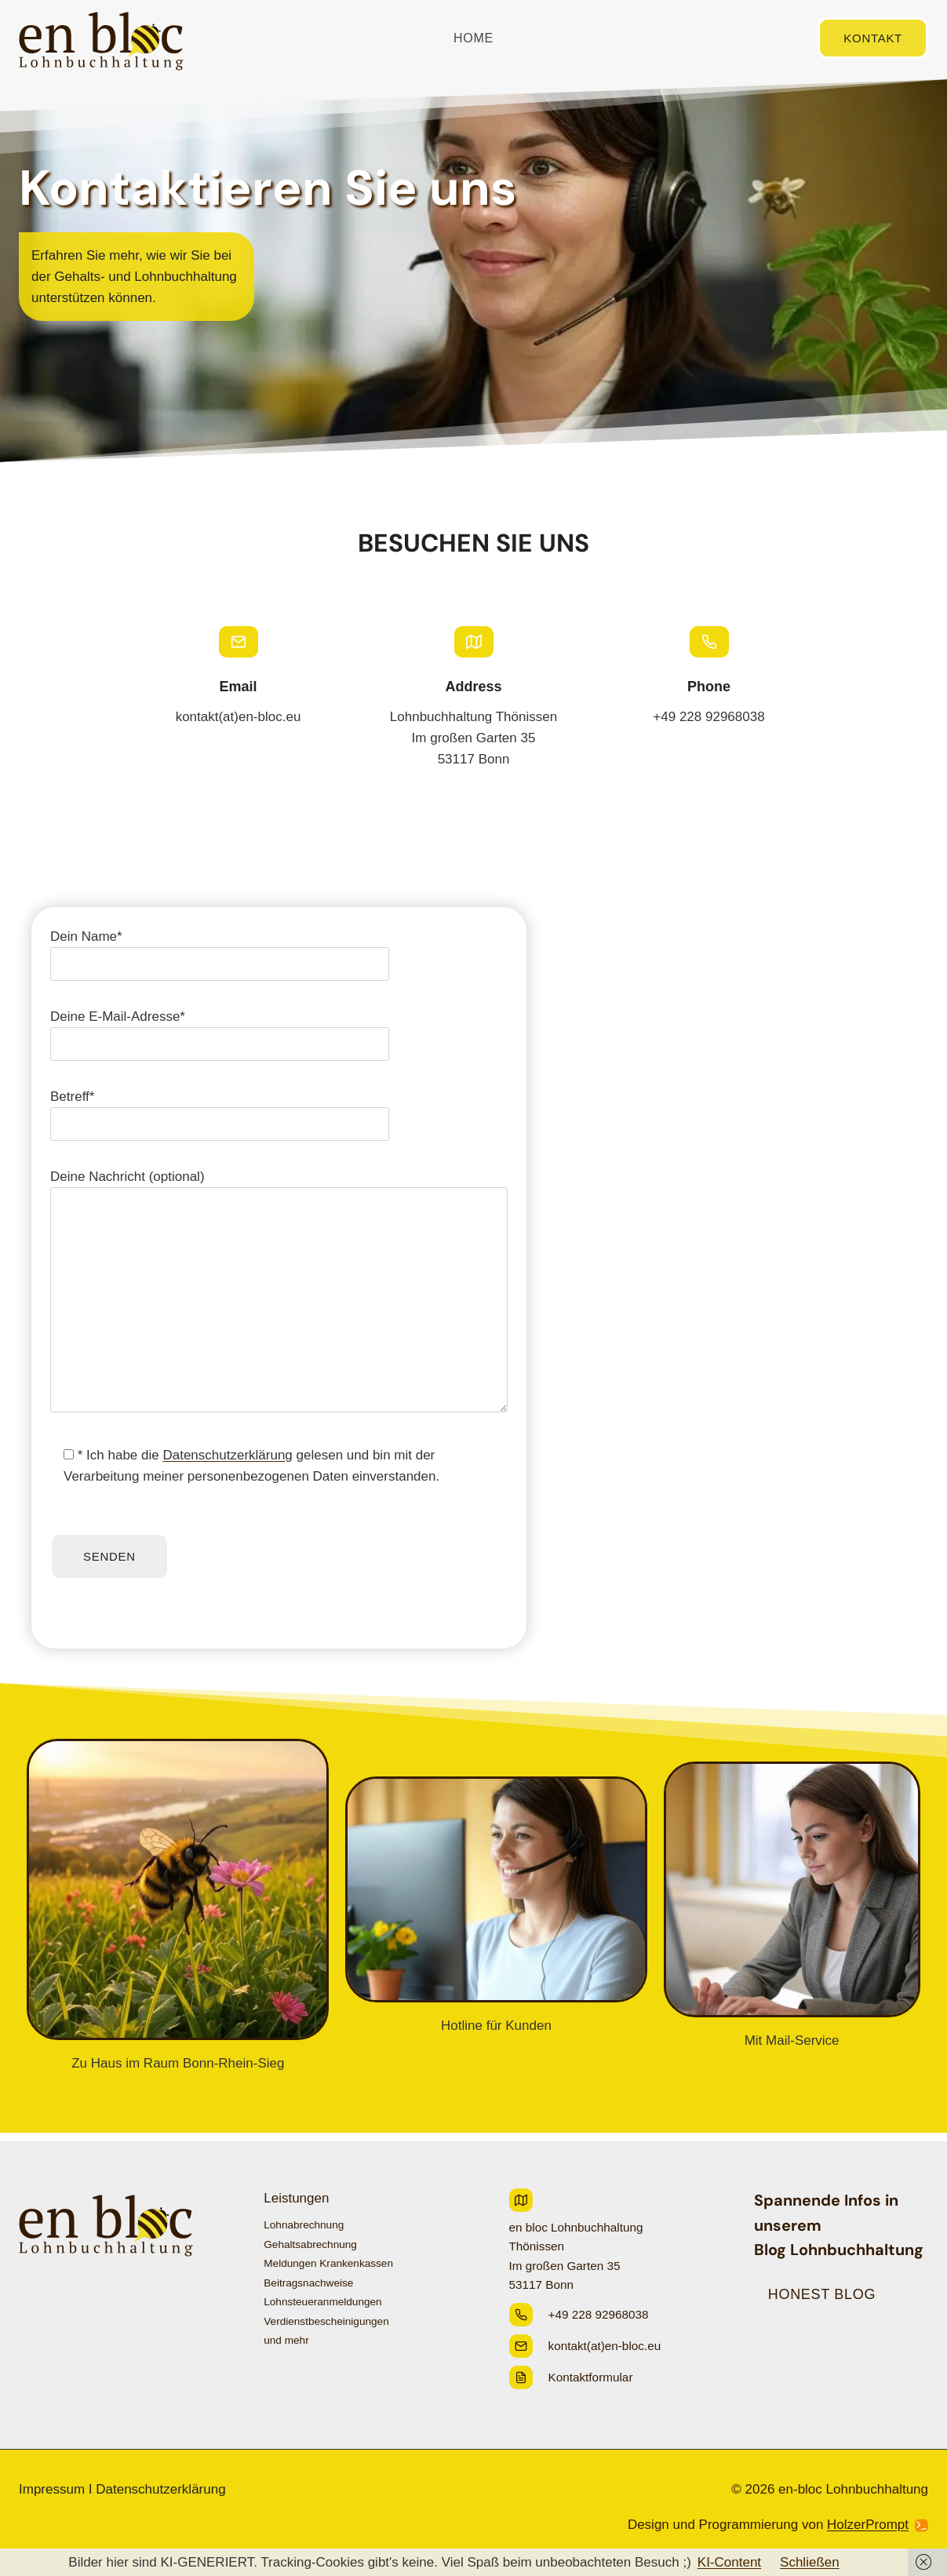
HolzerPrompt (868, 2524)
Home (473, 38)
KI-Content (729, 2562)
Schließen (810, 2562)
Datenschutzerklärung (227, 1463)
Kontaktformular (590, 2377)
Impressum (52, 2489)
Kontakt (872, 38)
